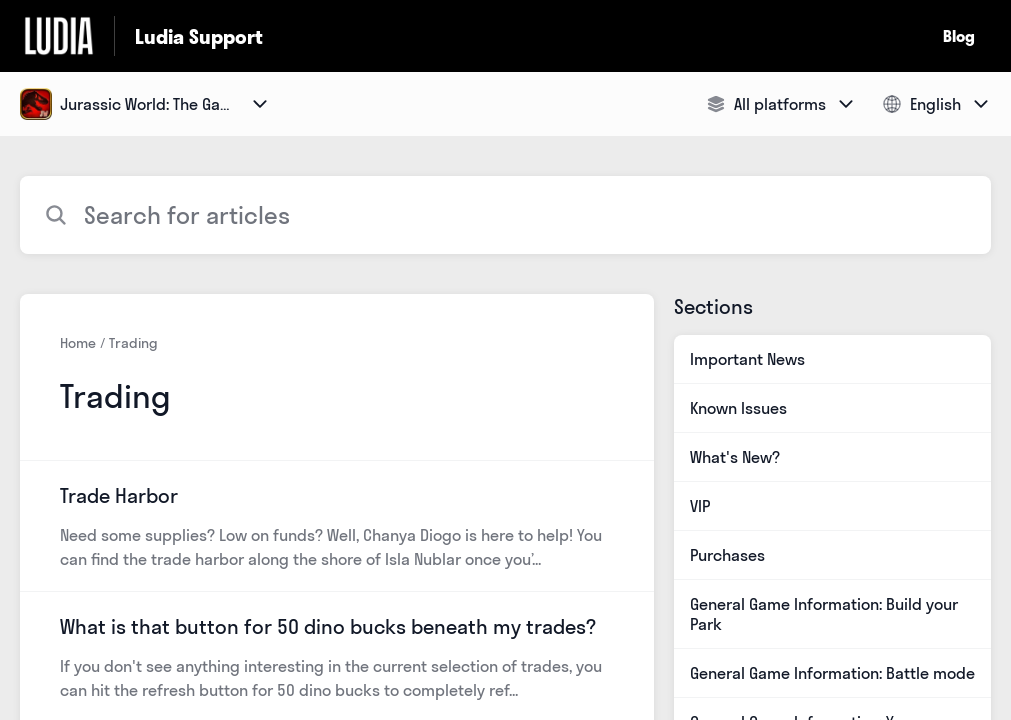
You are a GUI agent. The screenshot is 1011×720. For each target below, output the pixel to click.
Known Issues (738, 408)
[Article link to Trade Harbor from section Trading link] (337, 526)
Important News (747, 359)
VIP (700, 506)
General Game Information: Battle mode (832, 673)
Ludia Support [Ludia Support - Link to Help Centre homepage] (199, 36)
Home (78, 343)
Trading (133, 343)
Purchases (727, 555)
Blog (959, 36)
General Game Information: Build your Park (824, 614)
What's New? (735, 457)
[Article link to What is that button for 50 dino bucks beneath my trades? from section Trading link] (337, 657)
